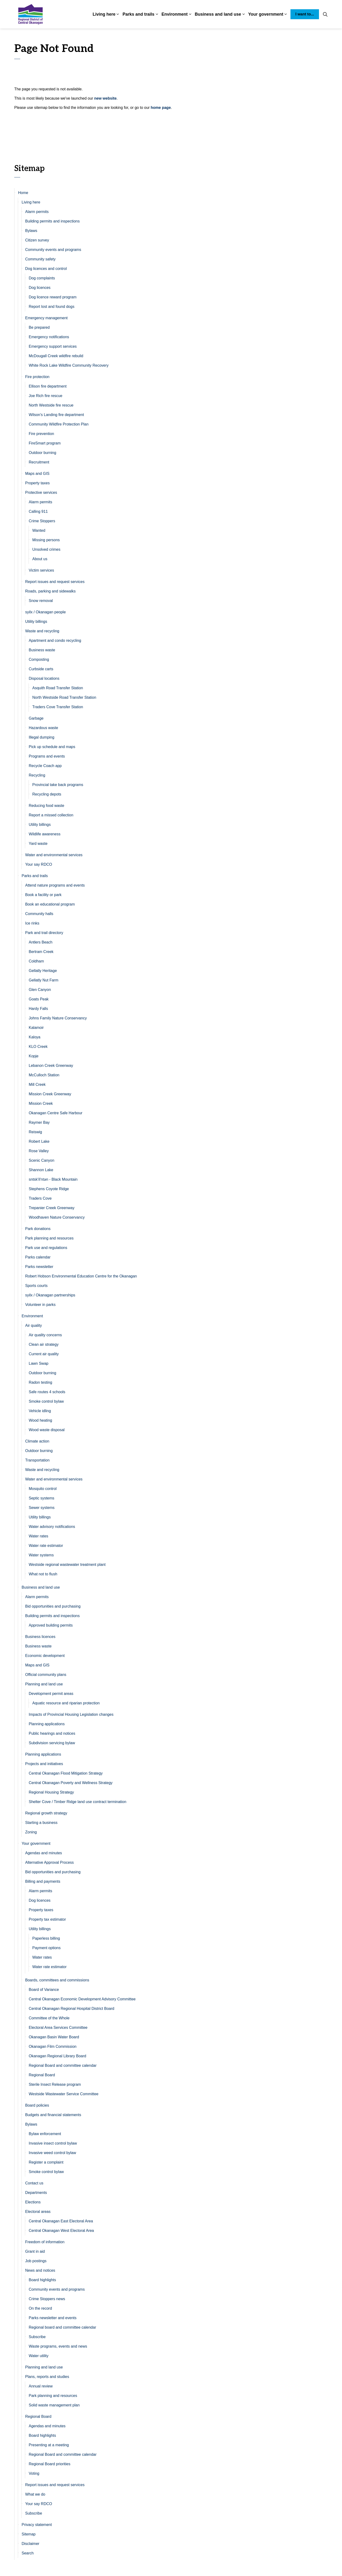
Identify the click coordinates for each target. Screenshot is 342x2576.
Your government (265, 14)
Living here (104, 14)
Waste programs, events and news (58, 2346)
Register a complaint (46, 2162)
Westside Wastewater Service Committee (63, 2094)
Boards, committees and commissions (57, 1980)
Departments (36, 2193)
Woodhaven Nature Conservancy (57, 1217)
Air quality (33, 1325)
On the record (40, 2308)
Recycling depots (46, 794)
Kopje (33, 1056)
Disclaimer (30, 2544)
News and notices (40, 2270)
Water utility (38, 2356)
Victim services (41, 570)
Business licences (40, 1637)
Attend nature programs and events (55, 885)
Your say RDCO (38, 864)
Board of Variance (44, 1990)
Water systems (41, 1555)
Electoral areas (38, 2212)
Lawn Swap (38, 1363)
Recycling (37, 775)
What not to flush (43, 1574)
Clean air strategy (43, 1344)
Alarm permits (37, 212)
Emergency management (46, 318)
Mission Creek (41, 1103)
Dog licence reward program (52, 297)
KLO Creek (38, 1047)
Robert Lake (39, 1141)
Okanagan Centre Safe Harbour (55, 1113)
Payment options (46, 1948)
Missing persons (46, 540)
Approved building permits (51, 1625)
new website (105, 98)
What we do (35, 2494)
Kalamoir (36, 1028)
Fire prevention (41, 434)
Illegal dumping (41, 737)
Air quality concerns (45, 1335)
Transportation (37, 1460)
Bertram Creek (41, 952)
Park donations (38, 1229)
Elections (33, 2202)
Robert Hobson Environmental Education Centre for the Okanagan (81, 1276)
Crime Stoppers (42, 521)
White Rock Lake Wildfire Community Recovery (69, 365)
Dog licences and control (46, 269)
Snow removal (41, 601)
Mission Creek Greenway (50, 1094)
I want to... (305, 14)
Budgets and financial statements (53, 2115)
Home (23, 193)
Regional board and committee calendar (62, 2327)
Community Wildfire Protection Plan (59, 424)
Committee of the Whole (49, 2018)
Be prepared (39, 327)
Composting (39, 659)
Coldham (36, 961)
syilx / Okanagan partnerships (50, 1295)
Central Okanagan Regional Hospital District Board (71, 2009)
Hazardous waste (43, 728)
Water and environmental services (53, 855)
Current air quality (44, 1354)
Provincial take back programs (57, 785)
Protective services (41, 492)
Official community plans (45, 1675)
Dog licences (40, 288)
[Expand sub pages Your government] (285, 14)
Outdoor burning (42, 453)
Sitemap (29, 2534)
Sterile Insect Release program (55, 2084)
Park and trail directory (44, 933)
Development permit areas (51, 1694)
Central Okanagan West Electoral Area (61, 2231)
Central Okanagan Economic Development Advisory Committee (82, 1999)
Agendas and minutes (43, 1853)
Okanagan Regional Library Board (57, 2056)
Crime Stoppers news (47, 2299)
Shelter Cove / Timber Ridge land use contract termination (77, 1802)
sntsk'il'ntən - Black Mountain (53, 1179)
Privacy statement (37, 2525)
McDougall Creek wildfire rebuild (56, 356)
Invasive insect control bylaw (53, 2143)
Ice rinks (32, 923)
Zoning (31, 1832)
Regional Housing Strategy (51, 1792)
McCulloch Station (44, 1075)
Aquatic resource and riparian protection (66, 1703)
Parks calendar (38, 1257)
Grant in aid (35, 2251)
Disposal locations (44, 678)
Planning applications (47, 1724)
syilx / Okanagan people (45, 612)
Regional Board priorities (49, 2464)
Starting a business (41, 1823)
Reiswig (35, 1132)
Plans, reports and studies (47, 2377)
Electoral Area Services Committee (58, 2028)
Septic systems (41, 1498)
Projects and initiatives (44, 1764)
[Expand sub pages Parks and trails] (156, 14)
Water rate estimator (46, 1546)
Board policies (37, 2105)
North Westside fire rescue (51, 405)
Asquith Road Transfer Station (57, 688)
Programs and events (47, 756)
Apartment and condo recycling (55, 640)
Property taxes (37, 483)
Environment (175, 14)
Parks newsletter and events (52, 2318)
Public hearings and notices (52, 1733)
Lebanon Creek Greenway (51, 1066)
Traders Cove (40, 1198)
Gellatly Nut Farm (43, 980)
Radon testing (40, 1382)
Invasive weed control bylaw (52, 2153)
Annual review (41, 2386)
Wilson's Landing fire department (56, 415)
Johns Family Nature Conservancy (58, 1018)
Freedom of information (44, 2242)
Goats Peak (39, 999)
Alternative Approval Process (49, 1862)
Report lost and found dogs (51, 307)
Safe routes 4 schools (47, 1392)
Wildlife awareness (44, 834)
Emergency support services (53, 346)
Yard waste (38, 844)
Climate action (37, 1441)
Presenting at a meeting (49, 2445)
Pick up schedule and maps (52, 747)
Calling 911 (38, 511)
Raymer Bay (39, 1122)
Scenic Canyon (41, 1160)
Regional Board (42, 2075)
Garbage (36, 718)
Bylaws (31, 231)
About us (39, 559)
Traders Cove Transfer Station (57, 707)
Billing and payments (42, 1881)
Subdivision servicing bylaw (52, 1743)
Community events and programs (53, 250)
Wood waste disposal (47, 1430)
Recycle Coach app (45, 766)
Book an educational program (50, 904)
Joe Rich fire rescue (45, 396)
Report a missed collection (51, 815)
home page (161, 108)
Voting (34, 2473)
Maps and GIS (37, 474)
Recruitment (39, 462)
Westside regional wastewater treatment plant (67, 1565)
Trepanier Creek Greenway (51, 1208)
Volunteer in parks (40, 1305)
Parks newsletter (39, 1267)
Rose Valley (39, 1151)
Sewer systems (41, 1508)
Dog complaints (42, 278)
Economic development (45, 1656)
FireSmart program (45, 443)
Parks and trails (138, 14)
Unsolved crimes (46, 549)
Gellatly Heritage (43, 971)
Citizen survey (37, 240)
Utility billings (36, 622)
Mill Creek (37, 1084)
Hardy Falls (38, 1009)
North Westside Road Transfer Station (64, 697)
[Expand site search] (325, 14)
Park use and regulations (46, 1248)
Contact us (34, 2183)
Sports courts (36, 1286)
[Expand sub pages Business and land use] (243, 14)
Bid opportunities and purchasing (53, 1606)
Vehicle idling (40, 1411)
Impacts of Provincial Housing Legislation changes (71, 1714)
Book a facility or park (43, 895)
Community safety (40, 259)
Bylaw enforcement (45, 2134)
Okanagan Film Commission (52, 2046)
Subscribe (37, 2337)
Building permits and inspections (52, 221)
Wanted (38, 530)
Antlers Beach (40, 942)
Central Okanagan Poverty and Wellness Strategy (71, 1783)
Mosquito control (43, 1489)
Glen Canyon (40, 990)
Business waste (42, 650)
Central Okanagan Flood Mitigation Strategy (66, 1773)
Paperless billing (46, 1938)
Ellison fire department (47, 386)
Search (28, 2553)
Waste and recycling (42, 631)
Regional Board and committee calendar (63, 2065)
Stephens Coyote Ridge (49, 1189)
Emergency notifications (49, 337)
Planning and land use (44, 1684)
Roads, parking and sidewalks (50, 591)
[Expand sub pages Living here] (117, 14)
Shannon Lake (41, 1170)
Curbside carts (41, 669)
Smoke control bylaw (46, 1401)
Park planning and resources (49, 1238)
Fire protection (37, 377)
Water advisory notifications (52, 1527)
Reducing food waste (46, 806)
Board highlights (42, 2280)
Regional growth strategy (46, 1813)
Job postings (36, 2261)
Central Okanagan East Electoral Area (61, 2221)
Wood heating (40, 1420)
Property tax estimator (47, 1919)
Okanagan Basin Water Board (54, 2037)
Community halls (39, 914)
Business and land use (218, 14)
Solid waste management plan (54, 2405)
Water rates (38, 1536)
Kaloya (34, 1037)
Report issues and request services (55, 582)
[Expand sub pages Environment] (190, 14)
